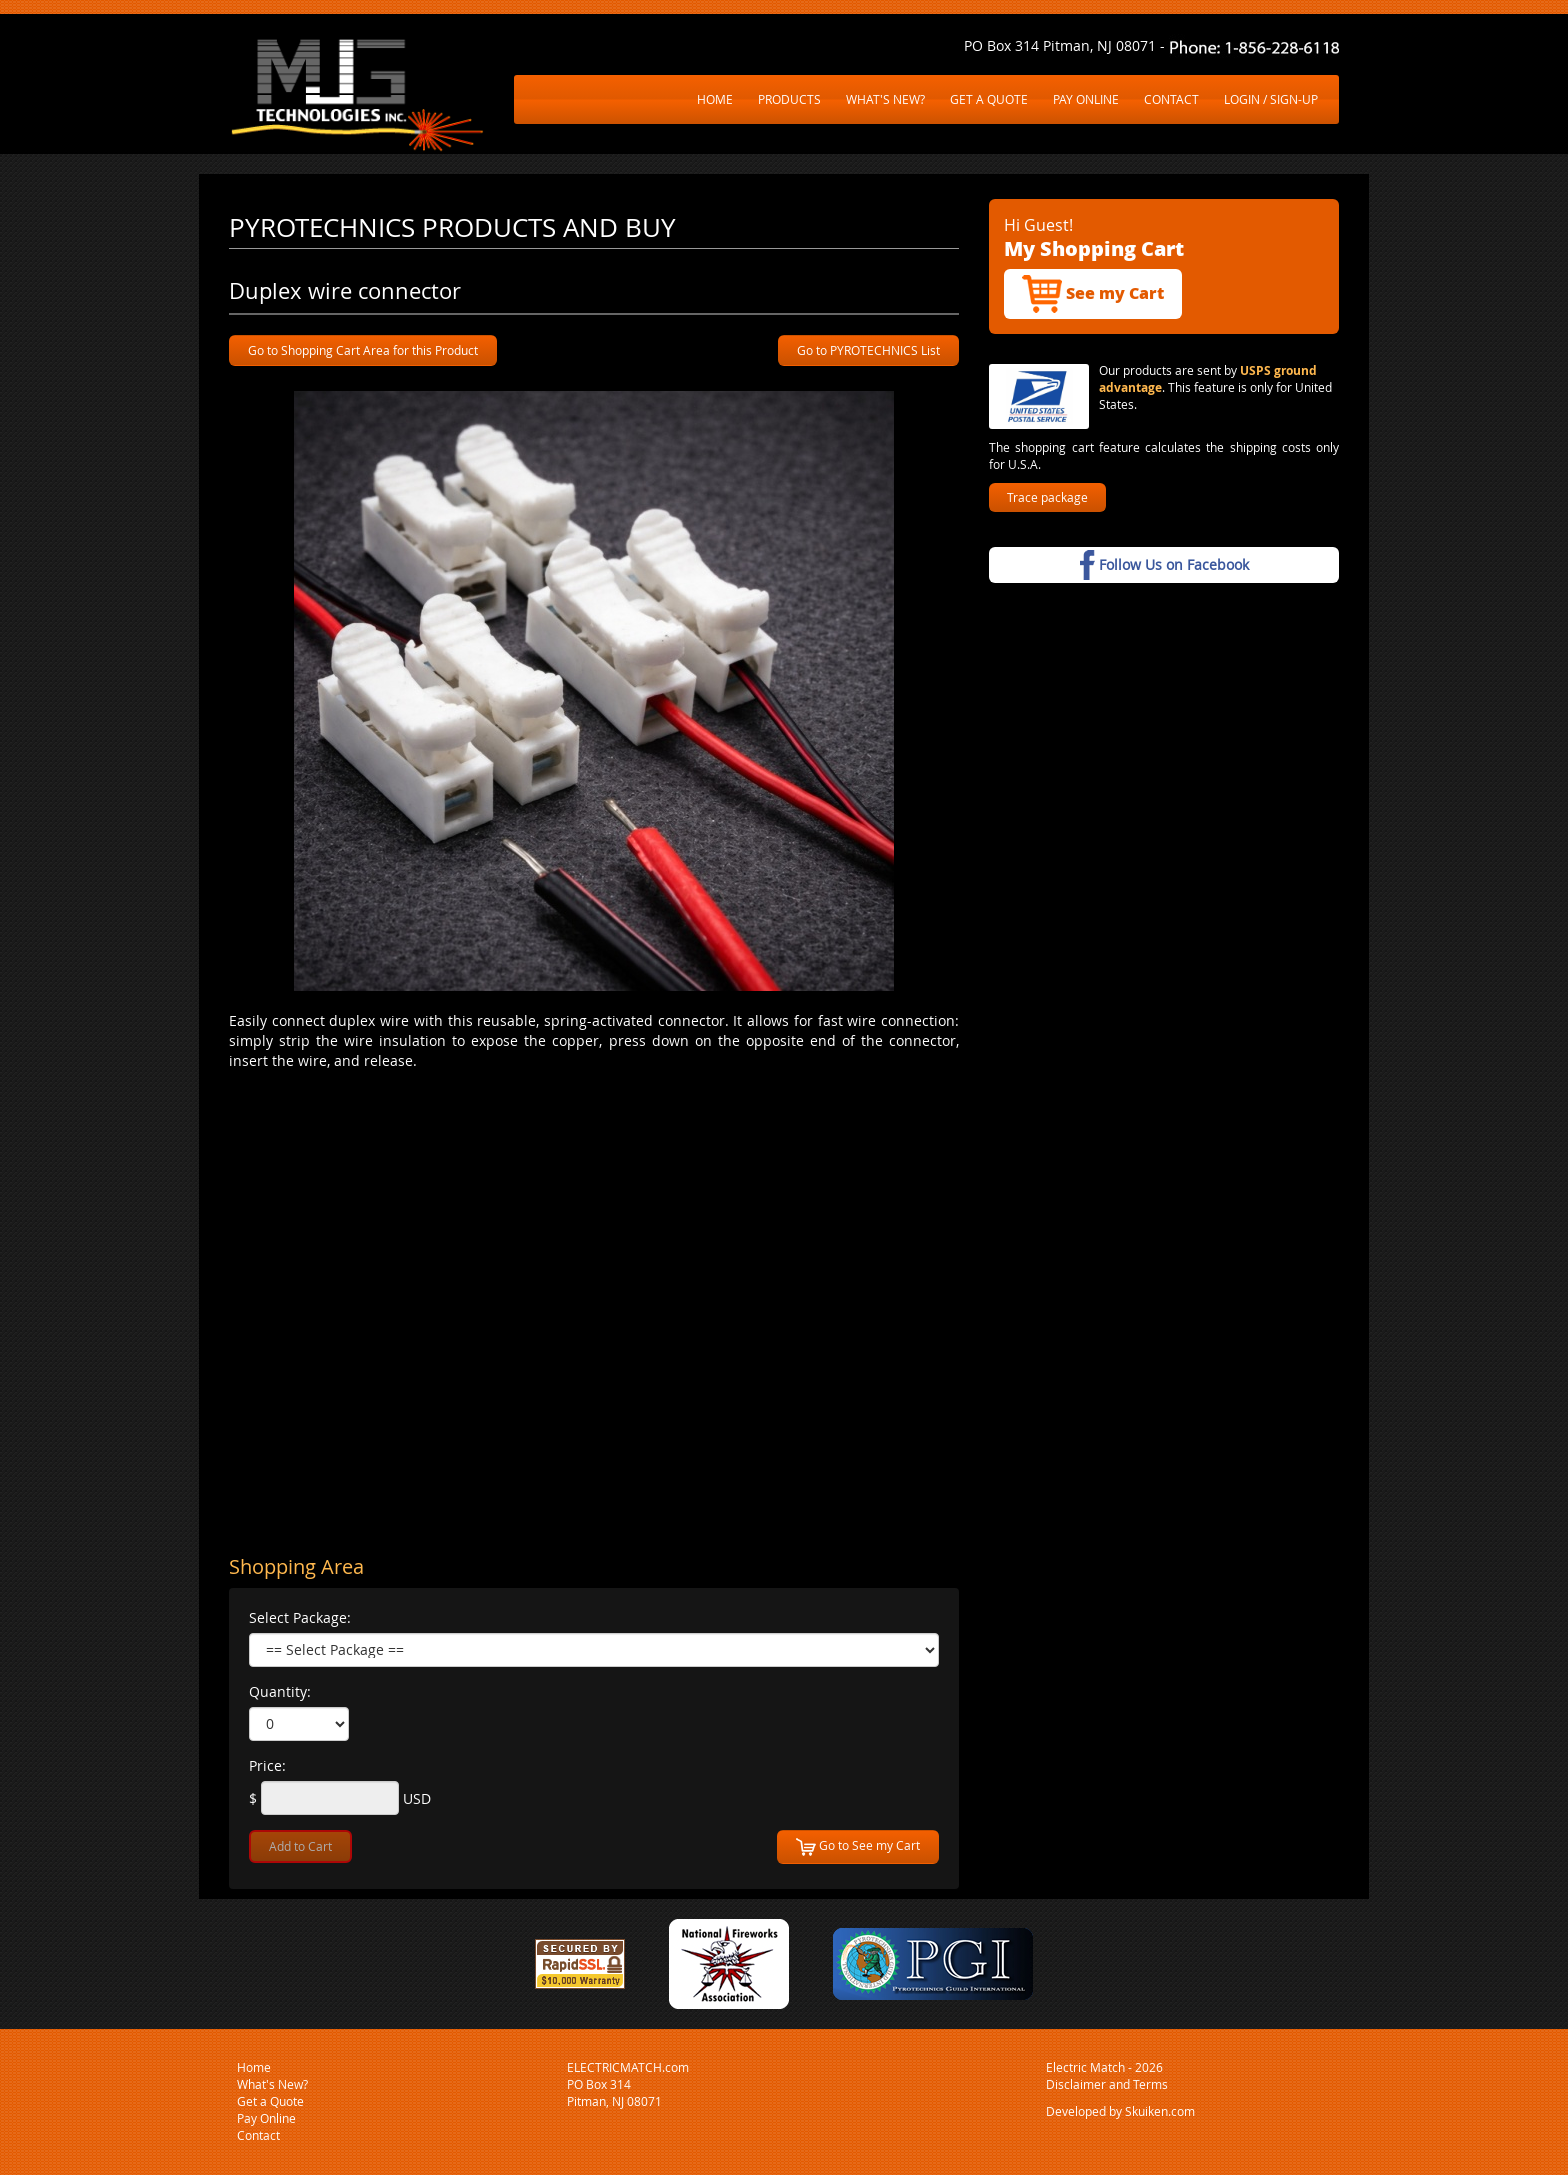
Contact (258, 2135)
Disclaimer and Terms (1107, 2084)
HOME (715, 99)
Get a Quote (270, 2101)
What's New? (272, 2084)
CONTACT (1171, 99)
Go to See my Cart (858, 1847)
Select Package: (300, 1617)
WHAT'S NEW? (885, 99)
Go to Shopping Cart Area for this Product (363, 350)
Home (254, 2067)
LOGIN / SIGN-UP (1271, 99)
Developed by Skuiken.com (1120, 2111)
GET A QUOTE (989, 99)
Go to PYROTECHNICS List (868, 350)
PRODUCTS (789, 99)
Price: (267, 1765)
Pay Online (266, 2118)
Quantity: (280, 1691)
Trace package (1047, 497)
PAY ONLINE (1086, 99)
